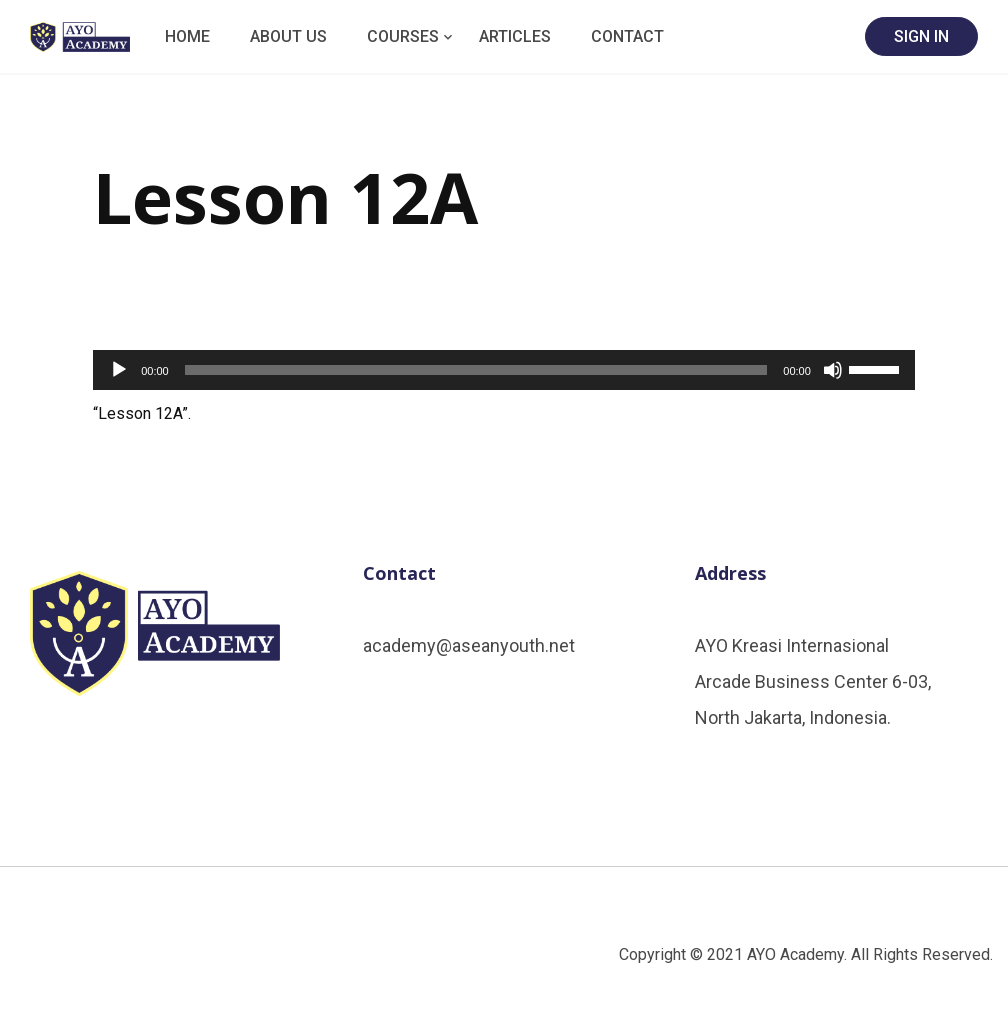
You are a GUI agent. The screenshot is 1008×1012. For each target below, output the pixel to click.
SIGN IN (921, 36)
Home (187, 36)
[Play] (119, 370)
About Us (288, 36)
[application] (504, 370)
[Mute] (833, 370)
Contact (627, 36)
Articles (515, 36)
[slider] (476, 370)
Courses (403, 36)
